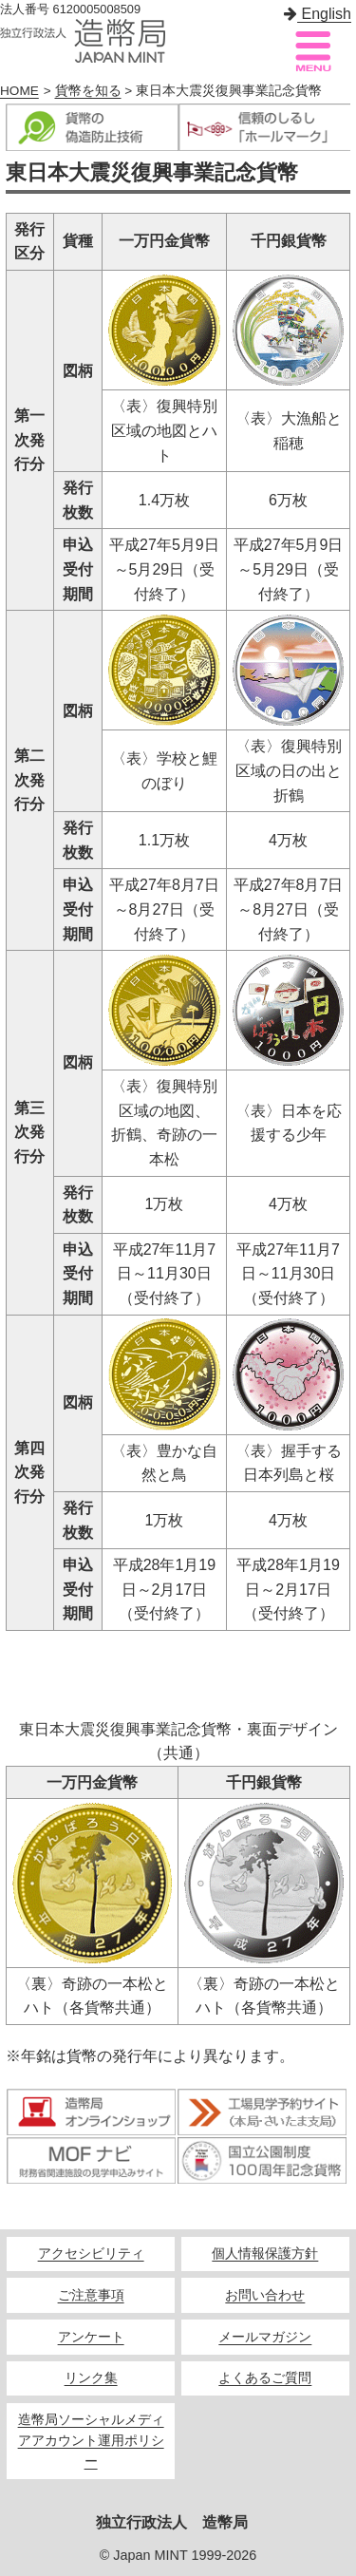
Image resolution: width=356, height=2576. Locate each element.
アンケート (91, 2337)
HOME (19, 91)
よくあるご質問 (264, 2378)
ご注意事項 (91, 2295)
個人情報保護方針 (265, 2253)
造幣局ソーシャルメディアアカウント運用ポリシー (91, 2441)
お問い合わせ (265, 2295)
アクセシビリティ (91, 2253)
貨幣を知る (88, 91)
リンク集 (91, 2378)
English (317, 14)
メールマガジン (264, 2337)
